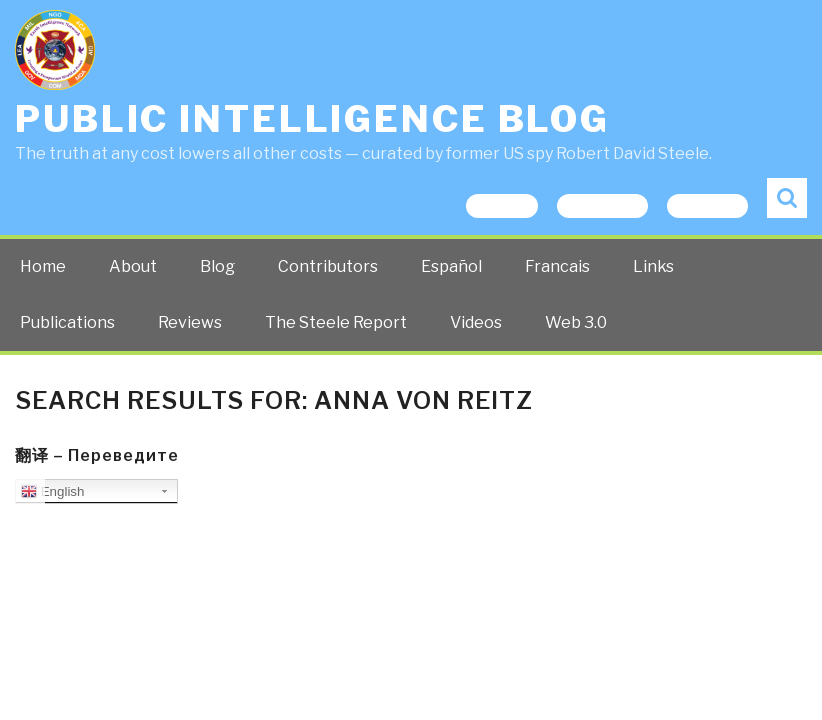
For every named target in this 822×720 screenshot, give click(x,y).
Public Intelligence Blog (312, 119)
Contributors (328, 266)
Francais (557, 266)
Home (43, 266)
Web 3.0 (576, 322)
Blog (217, 266)
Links (653, 266)
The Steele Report (336, 322)
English (52, 492)
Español (451, 266)
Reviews (190, 322)
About (133, 266)
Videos (476, 322)
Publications (67, 322)
